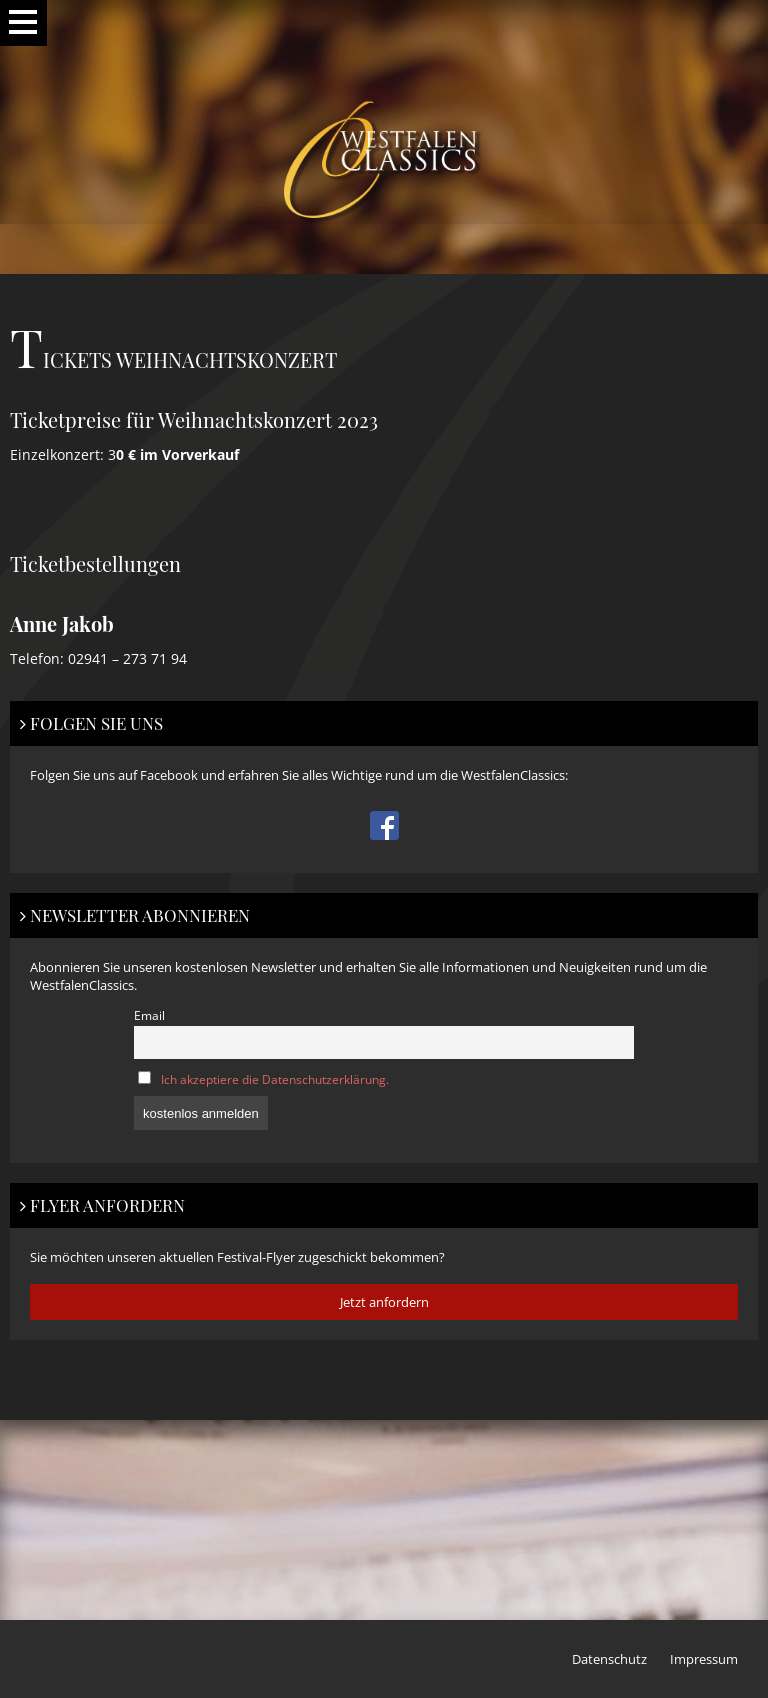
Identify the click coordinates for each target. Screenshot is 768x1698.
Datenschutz (609, 1659)
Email (149, 1015)
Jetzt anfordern (384, 1302)
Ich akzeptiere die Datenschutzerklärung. (275, 1079)
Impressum (704, 1659)
